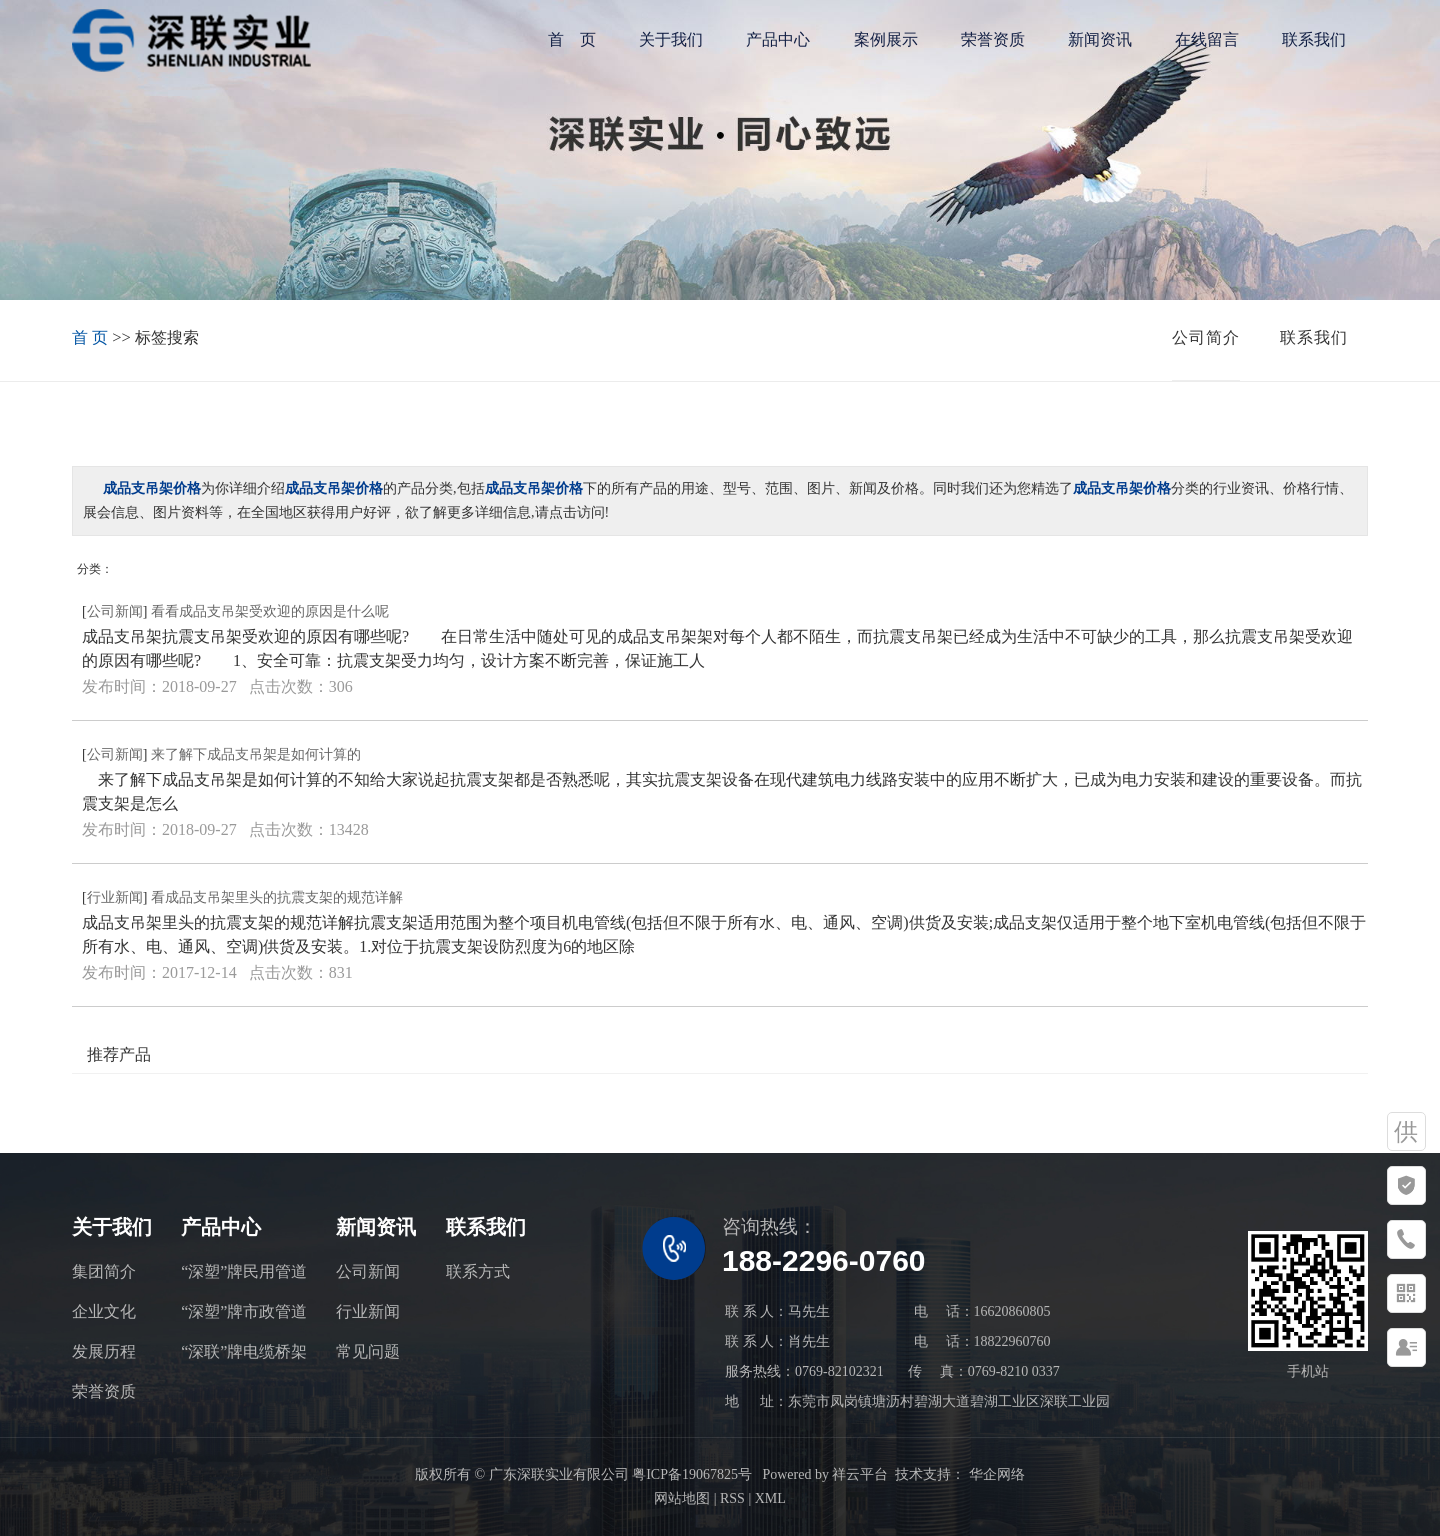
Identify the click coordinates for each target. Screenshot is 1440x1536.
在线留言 (1207, 39)
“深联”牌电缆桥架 (244, 1351)
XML (770, 1498)
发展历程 (104, 1351)
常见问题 (368, 1351)
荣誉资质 (993, 39)
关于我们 (671, 39)
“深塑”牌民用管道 (244, 1271)
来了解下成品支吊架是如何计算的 (256, 754)
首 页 (572, 39)
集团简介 (104, 1271)
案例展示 (886, 39)
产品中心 (778, 39)
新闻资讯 (1100, 39)
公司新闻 (115, 611)
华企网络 (995, 1474)
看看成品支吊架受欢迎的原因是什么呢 (270, 611)
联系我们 (1314, 39)
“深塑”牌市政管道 (244, 1311)
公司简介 (1206, 337)
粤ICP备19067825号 (692, 1474)
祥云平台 (860, 1474)
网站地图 (682, 1498)
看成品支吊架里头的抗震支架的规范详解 (277, 897)
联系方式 (478, 1271)
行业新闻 (115, 897)
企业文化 (104, 1311)
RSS (732, 1498)
